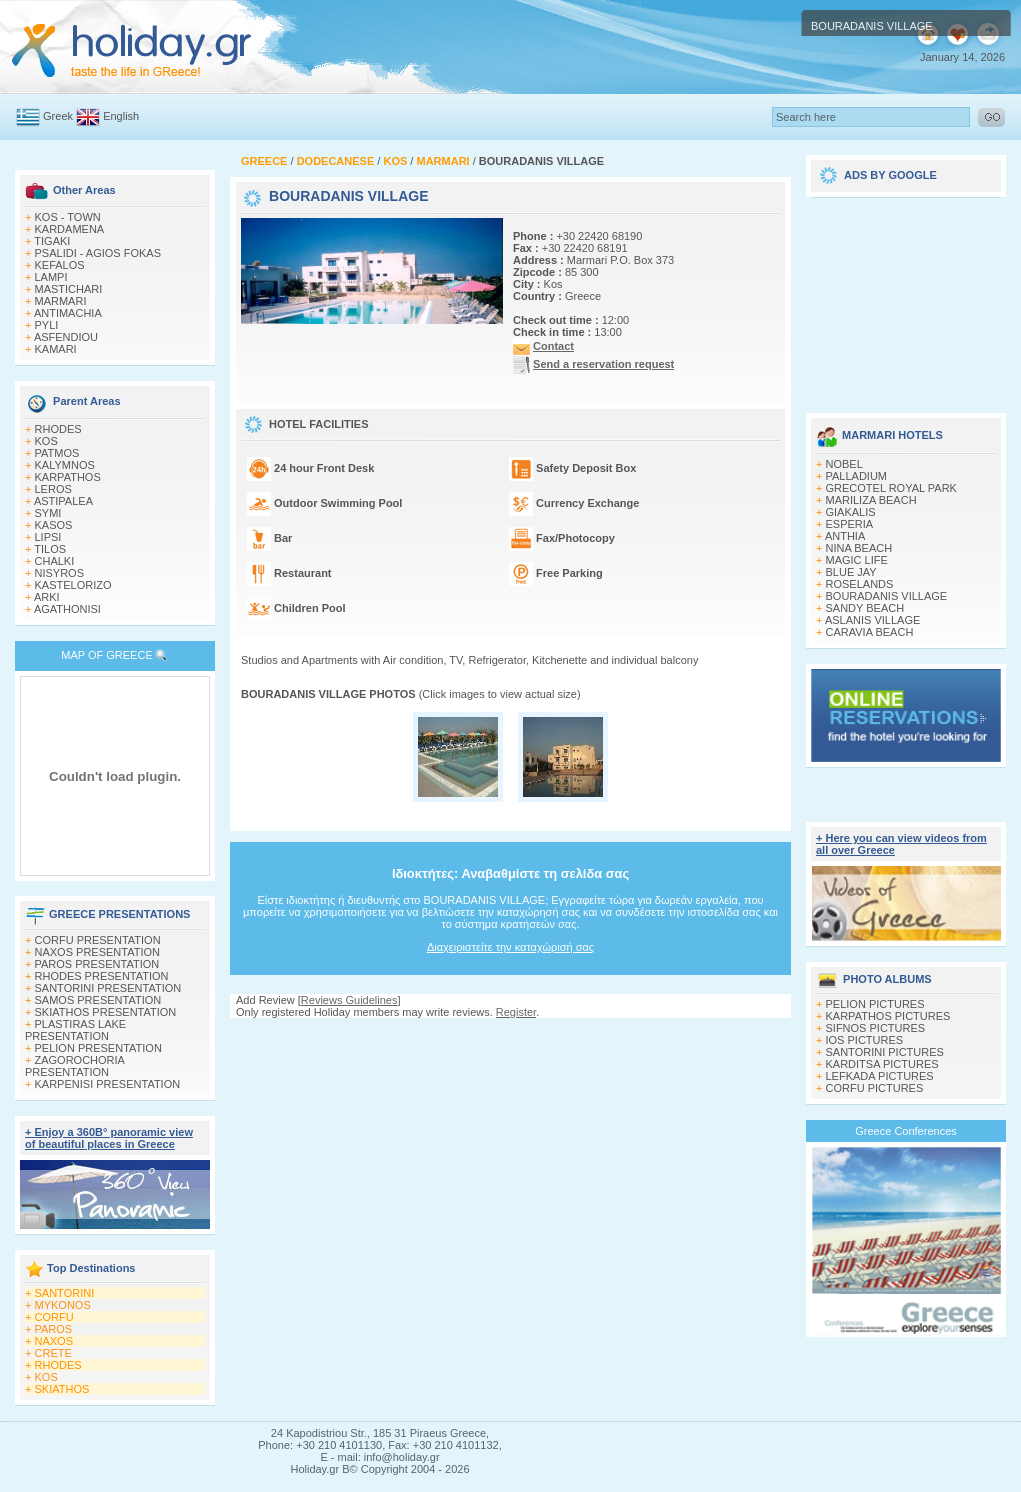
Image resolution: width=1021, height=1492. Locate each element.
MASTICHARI (69, 289)
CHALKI (55, 561)
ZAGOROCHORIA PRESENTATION (74, 1066)
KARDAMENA (70, 229)
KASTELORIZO (73, 585)
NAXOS (54, 1341)
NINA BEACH (859, 548)
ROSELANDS (860, 584)
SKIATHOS (62, 1389)
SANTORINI (65, 1293)
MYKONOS (63, 1305)
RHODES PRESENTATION (102, 976)
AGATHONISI (67, 609)
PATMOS (57, 453)
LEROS (53, 489)
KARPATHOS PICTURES (888, 1016)
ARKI (47, 597)
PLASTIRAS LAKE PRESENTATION (75, 1030)
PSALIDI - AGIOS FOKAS (98, 253)
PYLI (47, 325)
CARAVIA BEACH (870, 632)
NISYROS (60, 573)
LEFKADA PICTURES (880, 1076)
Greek (58, 116)
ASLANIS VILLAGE (872, 620)
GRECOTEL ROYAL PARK (891, 488)
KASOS (54, 525)
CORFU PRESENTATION (98, 940)
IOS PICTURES (865, 1040)
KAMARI (56, 349)
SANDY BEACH (865, 608)
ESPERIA (850, 524)
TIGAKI (52, 241)
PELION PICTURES (875, 1004)
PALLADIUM (857, 476)
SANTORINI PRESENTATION (108, 988)
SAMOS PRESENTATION (98, 1000)
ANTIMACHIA (68, 313)
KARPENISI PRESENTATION (108, 1084)
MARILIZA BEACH (871, 500)
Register (516, 1012)
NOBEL (844, 464)
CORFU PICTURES (875, 1088)
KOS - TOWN (68, 217)
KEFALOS (60, 265)
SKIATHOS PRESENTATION (106, 1012)
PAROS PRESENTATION (97, 964)
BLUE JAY (851, 572)
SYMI (48, 513)
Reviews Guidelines (349, 1000)
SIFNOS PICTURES (876, 1028)
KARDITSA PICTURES (882, 1064)
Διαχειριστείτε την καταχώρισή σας (510, 947)
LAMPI (51, 277)
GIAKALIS (851, 512)
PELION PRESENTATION (98, 1048)
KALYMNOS (65, 465)
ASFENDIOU (66, 337)
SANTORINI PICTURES (885, 1052)
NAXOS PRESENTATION (98, 952)
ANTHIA (845, 536)
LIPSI (48, 537)
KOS (46, 441)
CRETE (53, 1353)
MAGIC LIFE (857, 560)
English (121, 116)
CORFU (54, 1317)
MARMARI (61, 301)
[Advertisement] (906, 298)
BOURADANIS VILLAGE (887, 596)
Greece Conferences (906, 1131)
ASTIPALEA (63, 501)
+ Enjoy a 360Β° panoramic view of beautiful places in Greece (109, 1138)
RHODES (58, 429)
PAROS (54, 1329)
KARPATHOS (68, 477)
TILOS (50, 549)
